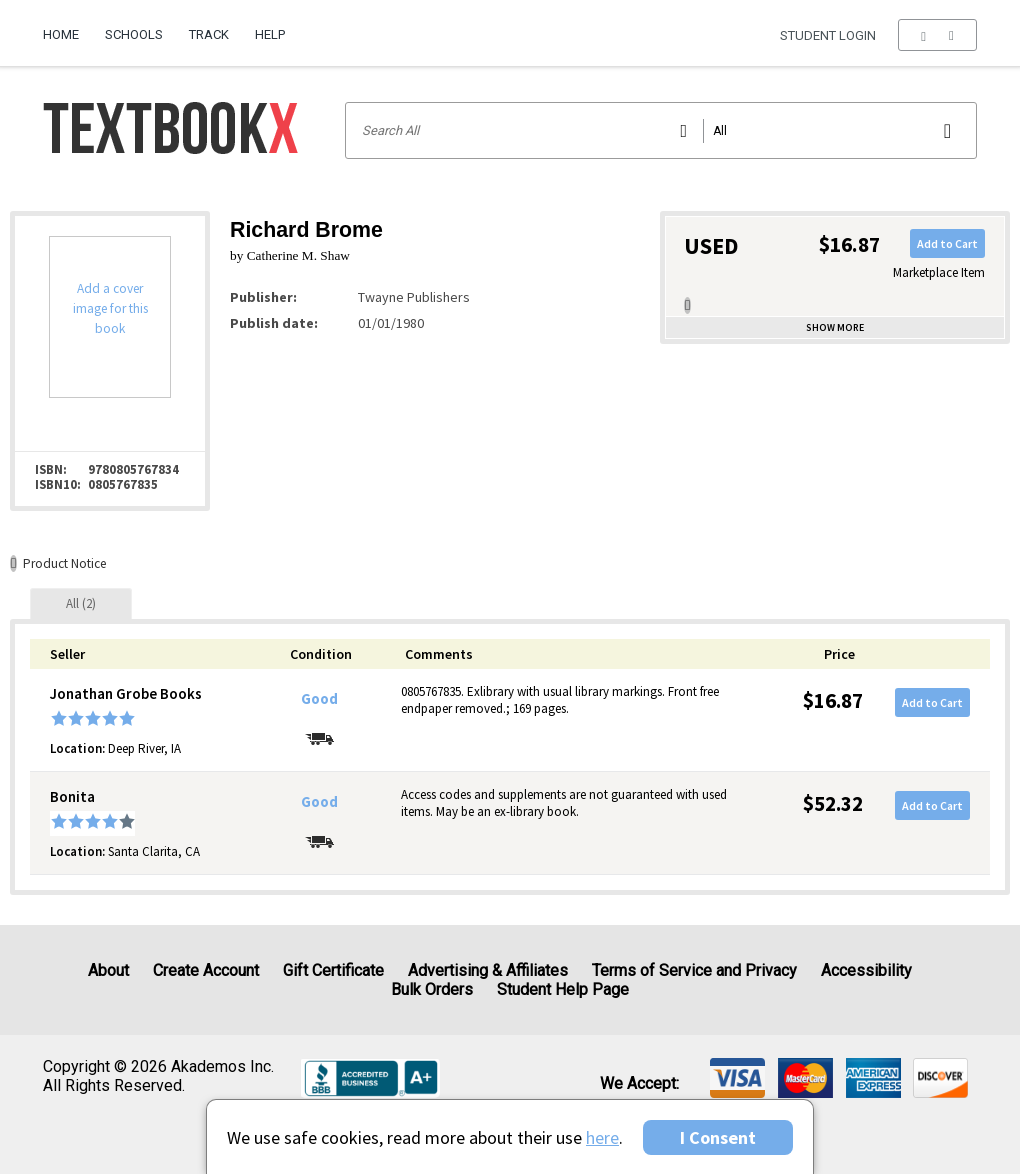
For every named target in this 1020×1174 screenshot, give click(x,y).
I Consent (718, 1137)
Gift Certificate (333, 970)
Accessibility (866, 970)
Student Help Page (563, 989)
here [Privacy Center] (602, 1137)
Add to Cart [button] (947, 243)
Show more (835, 327)
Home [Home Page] (61, 34)
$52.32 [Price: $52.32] (833, 803)
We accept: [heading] (639, 1084)
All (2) (81, 603)
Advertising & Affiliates (488, 970)
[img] (737, 1078)
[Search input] (661, 130)
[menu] (937, 35)
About (108, 970)
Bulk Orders (432, 989)
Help (270, 34)
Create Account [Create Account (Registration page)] (206, 970)
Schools (134, 34)
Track (209, 34)
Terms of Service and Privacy (694, 970)
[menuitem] (67, 27)
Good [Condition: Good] (319, 699)
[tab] (81, 603)
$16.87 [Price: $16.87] (833, 700)
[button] (937, 35)
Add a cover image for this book (110, 308)
